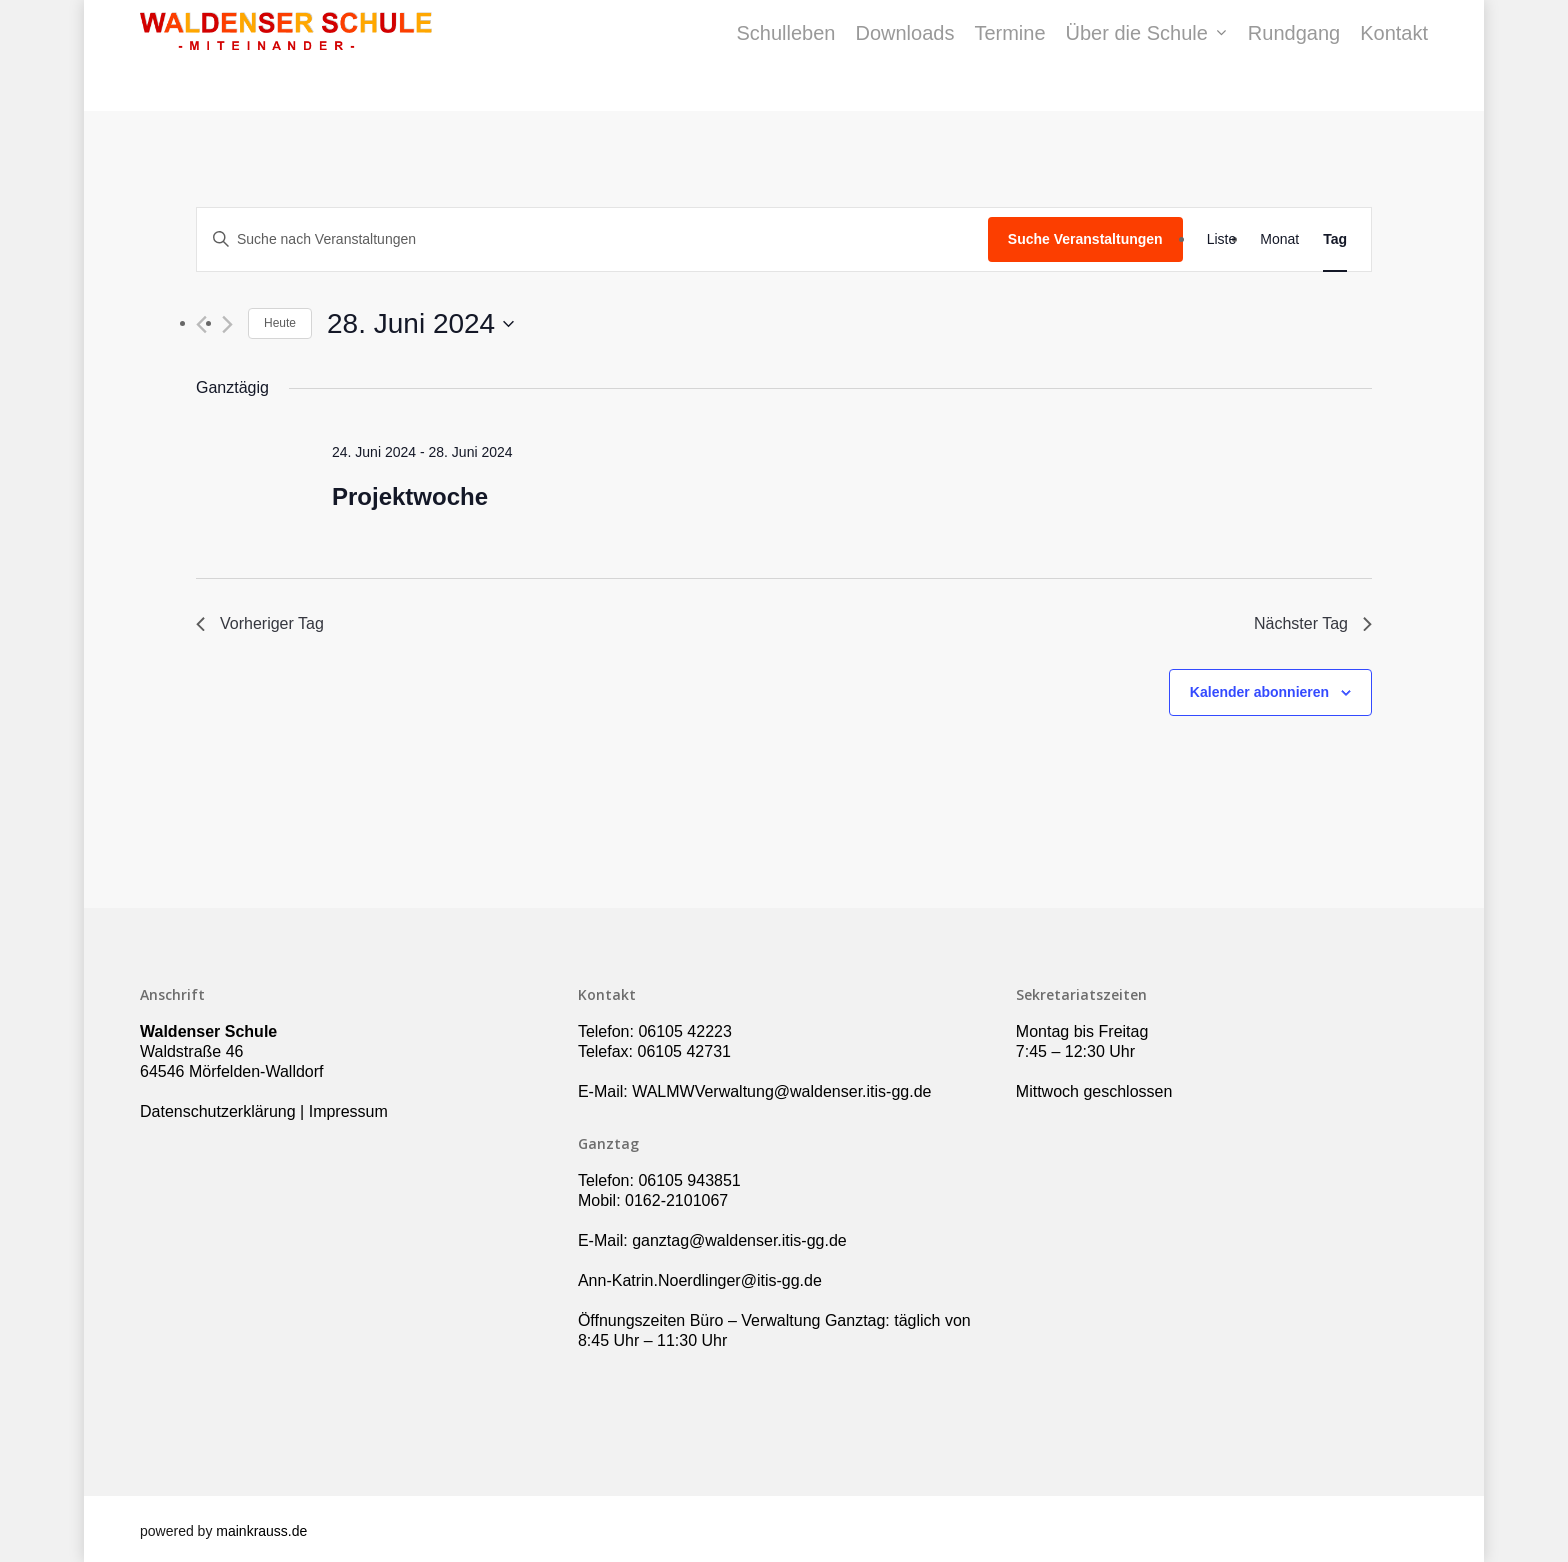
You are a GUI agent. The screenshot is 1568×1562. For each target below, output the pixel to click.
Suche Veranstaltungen (1085, 239)
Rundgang (1294, 56)
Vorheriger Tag (260, 623)
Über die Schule (1146, 56)
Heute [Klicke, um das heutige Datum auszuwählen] (280, 323)
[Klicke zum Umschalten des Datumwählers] (420, 324)
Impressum (348, 1111)
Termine (1009, 56)
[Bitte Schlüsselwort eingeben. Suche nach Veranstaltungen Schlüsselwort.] (592, 239)
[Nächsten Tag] (227, 324)
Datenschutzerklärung (218, 1111)
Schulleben (785, 56)
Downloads (904, 56)
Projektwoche (410, 496)
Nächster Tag (1313, 623)
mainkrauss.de (261, 1531)
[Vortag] (201, 324)
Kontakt (1394, 56)
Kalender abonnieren (1259, 692)
